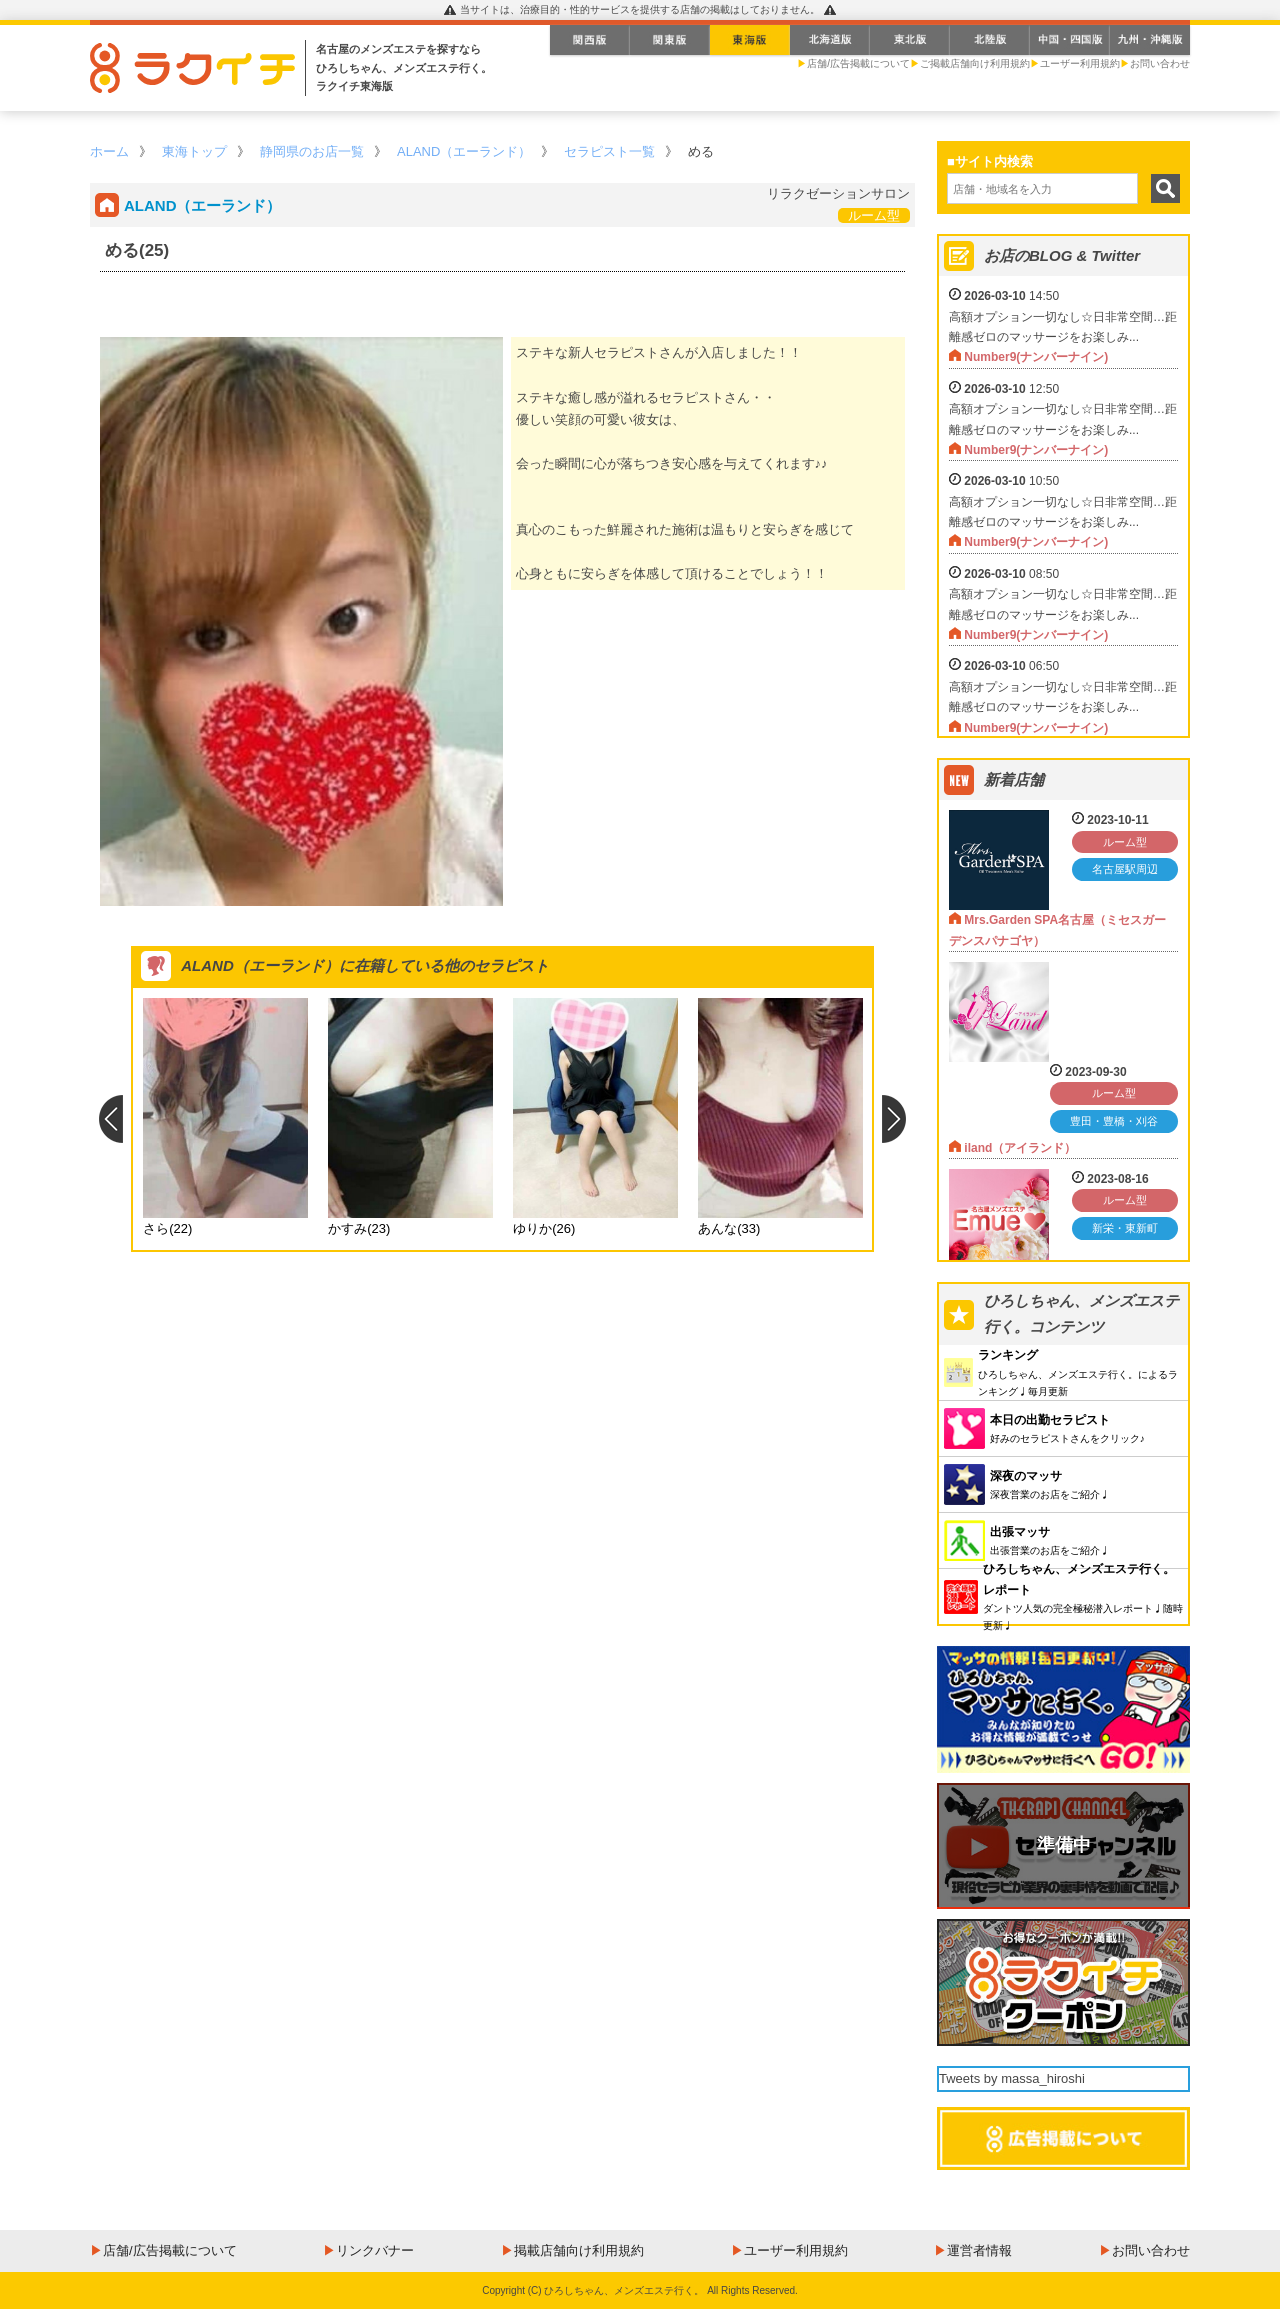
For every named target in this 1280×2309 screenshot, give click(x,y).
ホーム (109, 151)
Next (894, 1119)
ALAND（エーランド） (464, 151)
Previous (110, 1119)
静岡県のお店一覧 (312, 151)
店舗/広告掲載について (858, 63)
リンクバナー (375, 2250)
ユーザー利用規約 (1080, 63)
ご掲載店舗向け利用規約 (975, 63)
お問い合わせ (1160, 63)
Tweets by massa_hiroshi (1012, 2078)
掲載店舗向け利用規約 (579, 2250)
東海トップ (194, 151)
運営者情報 (979, 2250)
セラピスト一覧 (609, 151)
